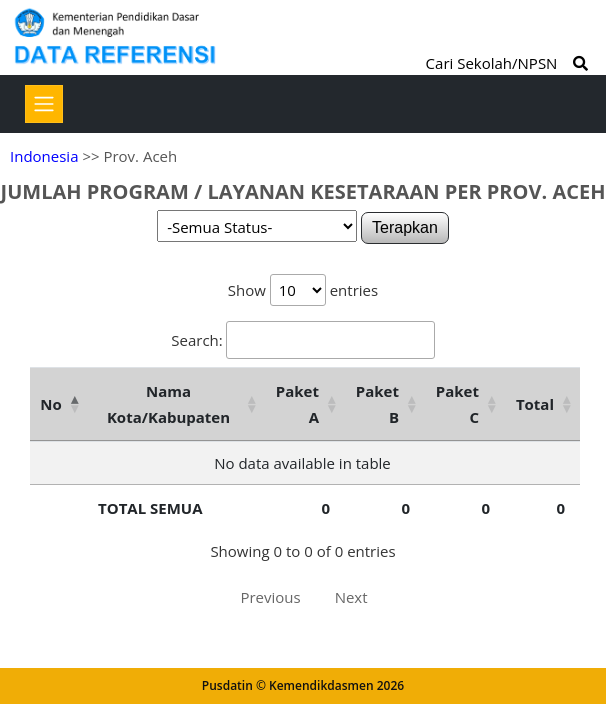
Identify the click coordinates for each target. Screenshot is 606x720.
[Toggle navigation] (44, 104)
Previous (270, 597)
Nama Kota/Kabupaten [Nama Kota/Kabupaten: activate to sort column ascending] (168, 404)
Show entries (303, 290)
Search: (302, 340)
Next (351, 597)
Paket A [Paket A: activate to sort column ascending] (297, 404)
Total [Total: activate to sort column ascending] (535, 404)
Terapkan (405, 227)
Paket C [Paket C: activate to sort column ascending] (457, 404)
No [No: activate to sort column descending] (50, 404)
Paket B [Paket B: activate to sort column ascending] (377, 404)
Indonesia (44, 156)
